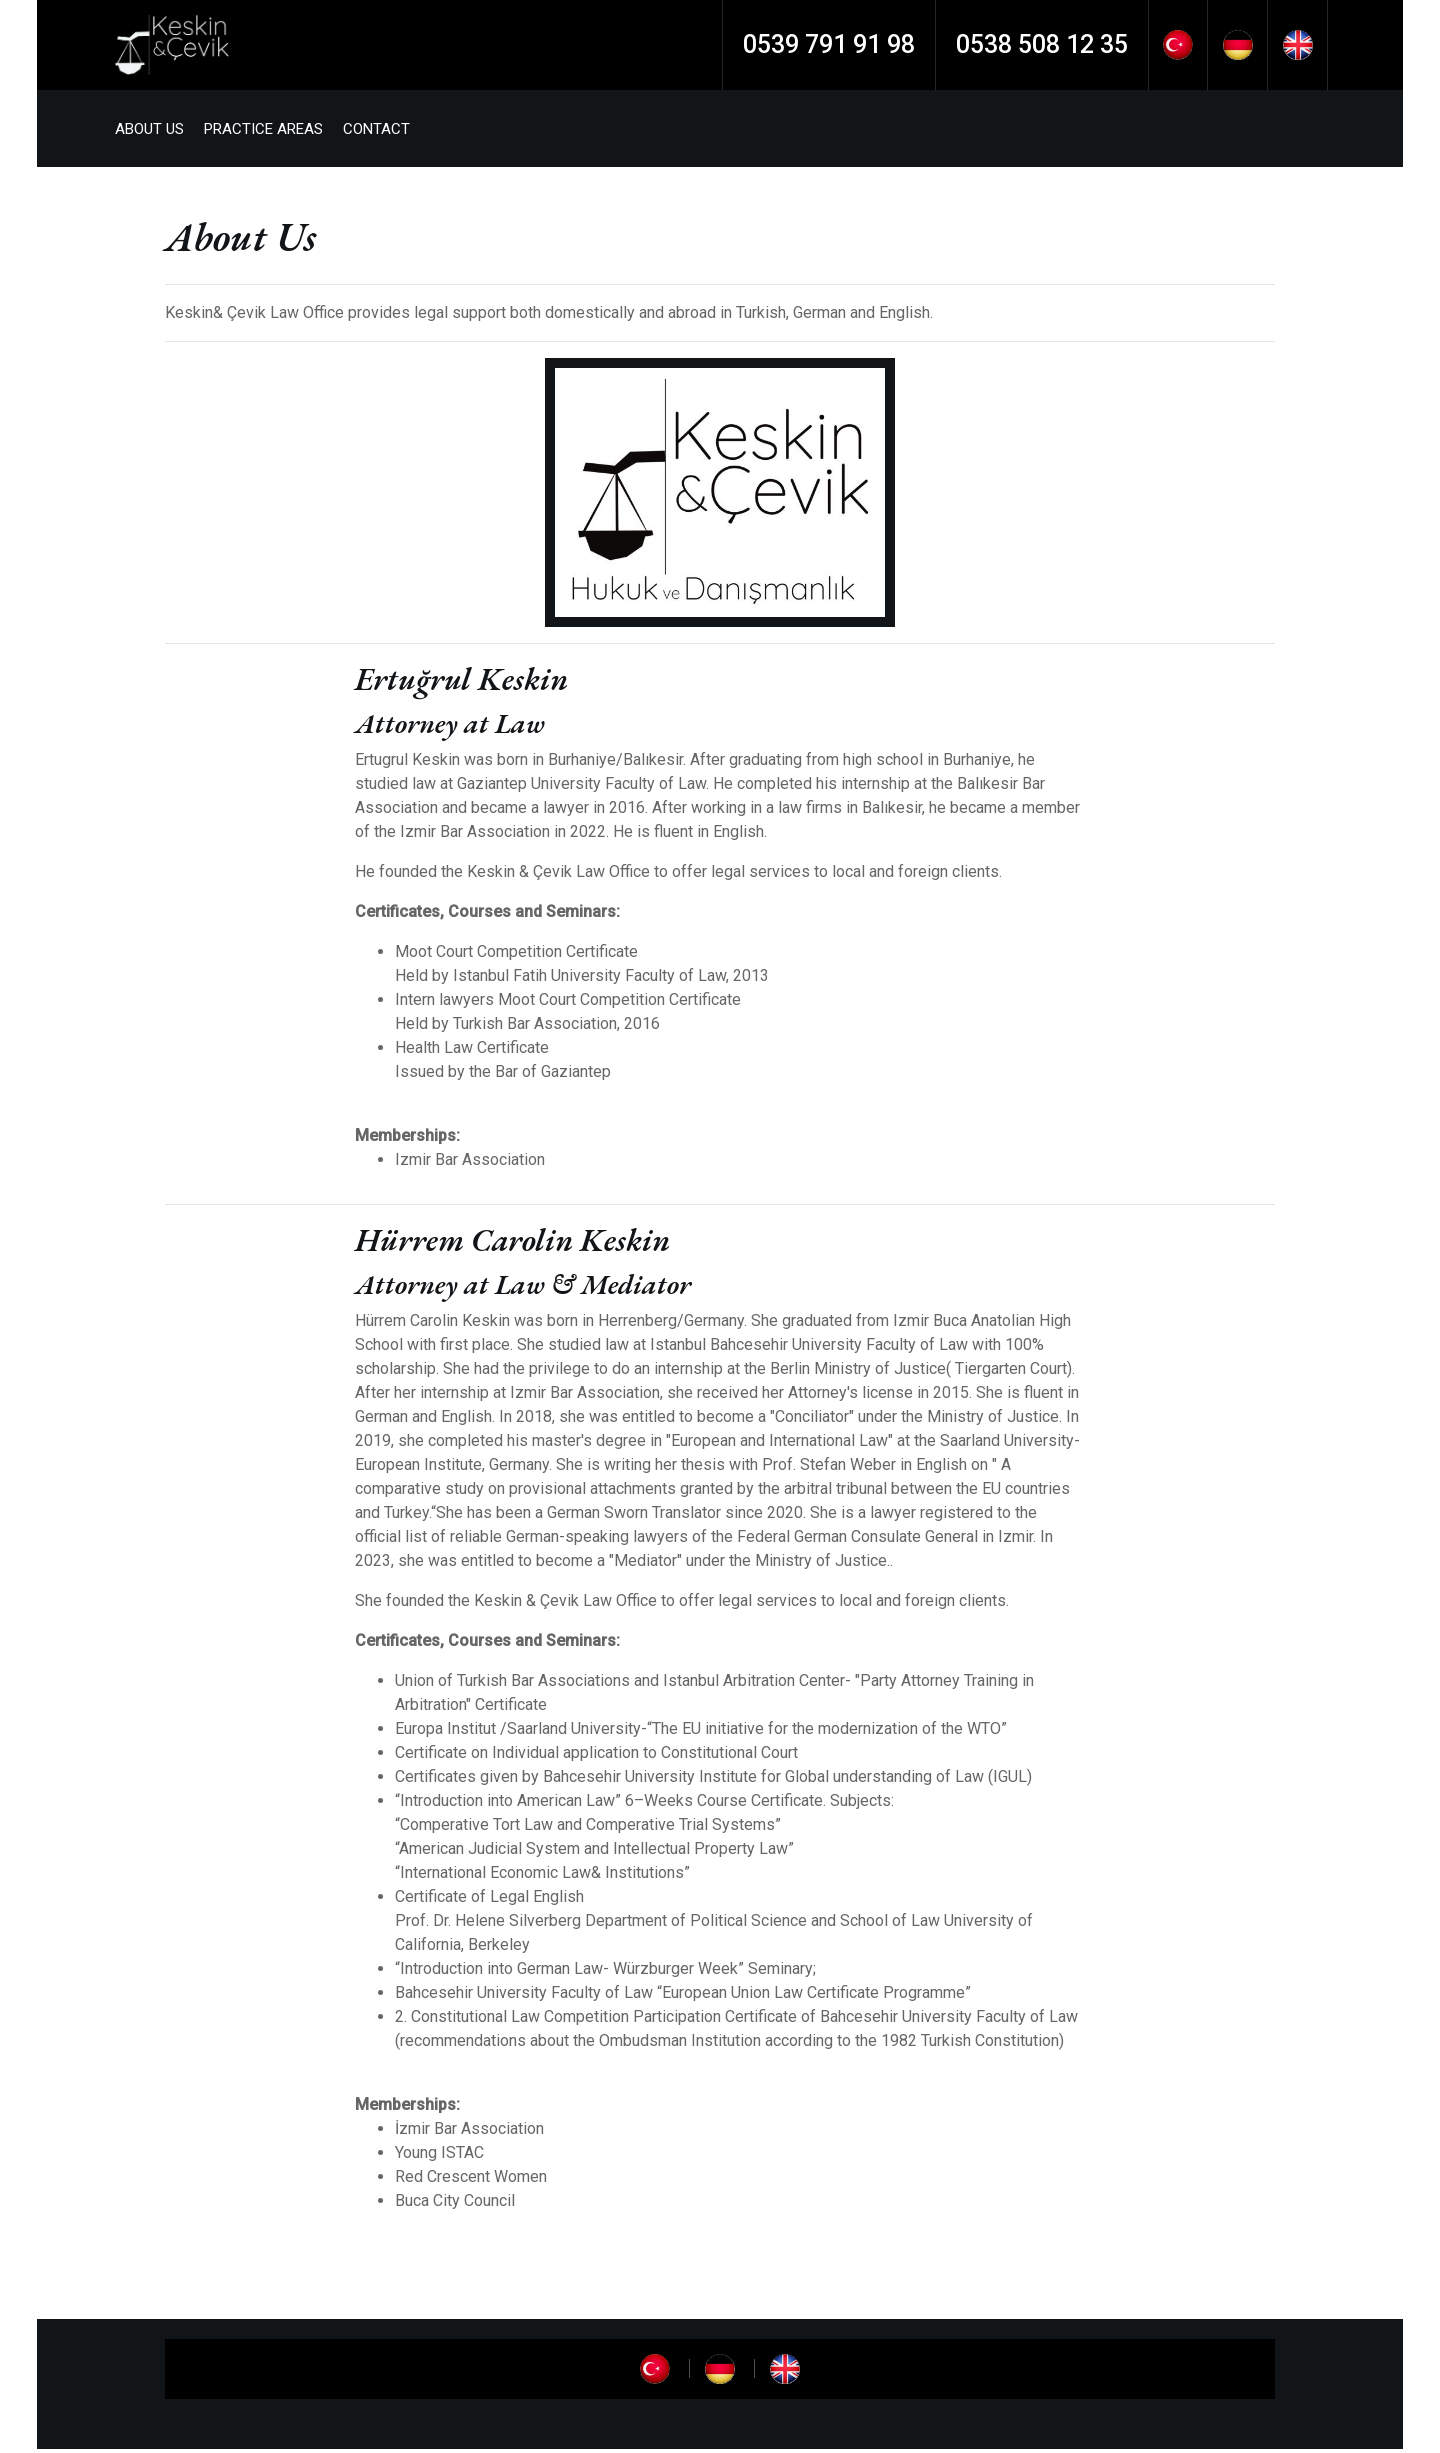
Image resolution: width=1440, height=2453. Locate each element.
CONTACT (383, 131)
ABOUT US (156, 131)
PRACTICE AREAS (270, 131)
